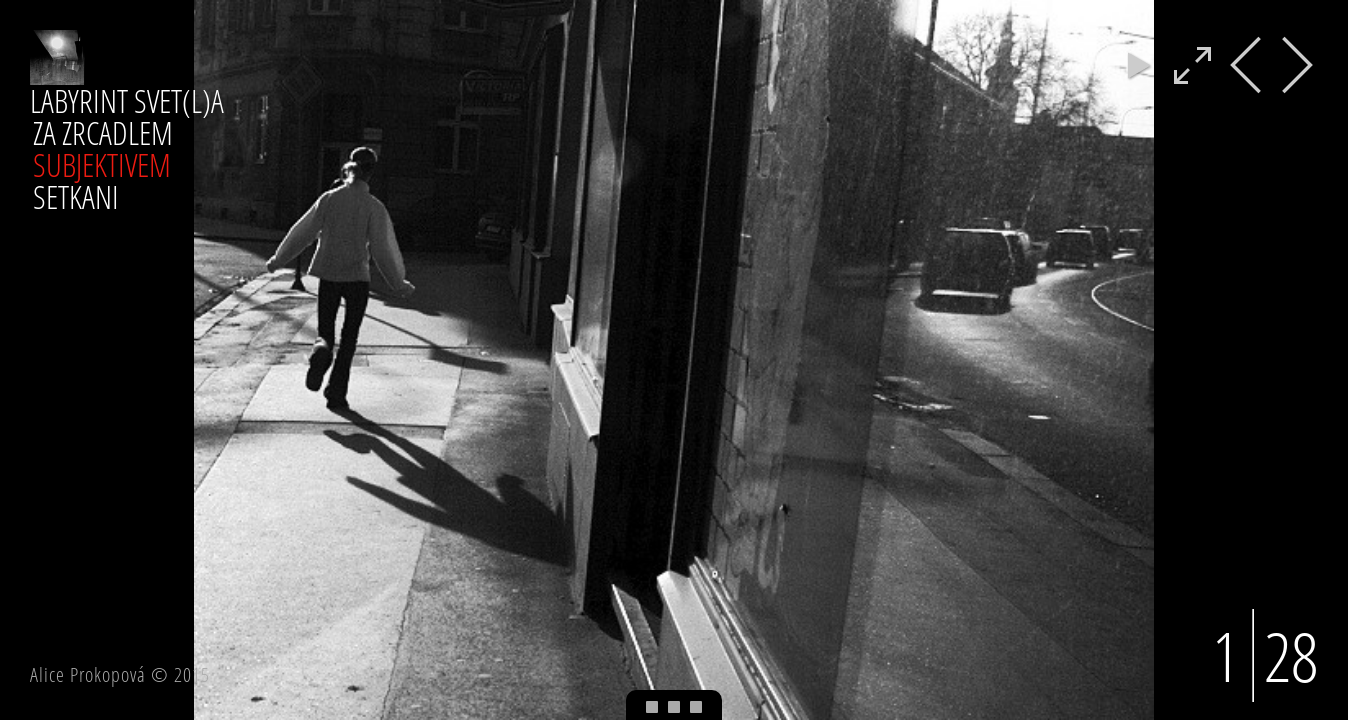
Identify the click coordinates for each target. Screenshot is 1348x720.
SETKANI (76, 196)
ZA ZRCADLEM (103, 132)
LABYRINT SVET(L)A (127, 100)
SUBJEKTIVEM (102, 164)
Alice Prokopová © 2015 (120, 674)
